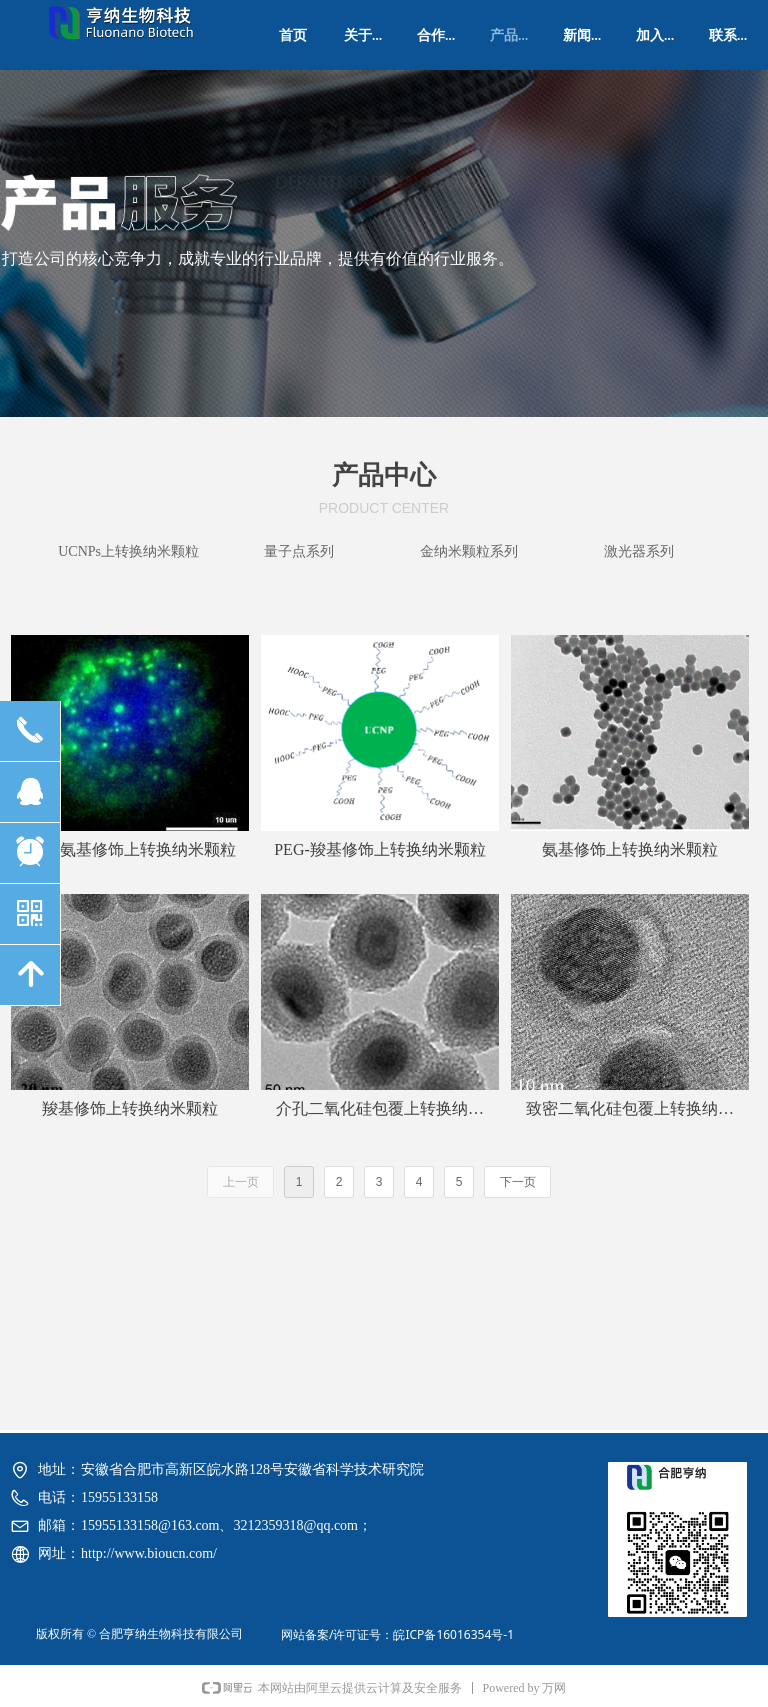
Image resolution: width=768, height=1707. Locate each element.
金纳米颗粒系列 (469, 551)
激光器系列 (639, 551)
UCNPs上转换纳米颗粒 (128, 551)
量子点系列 (299, 551)
